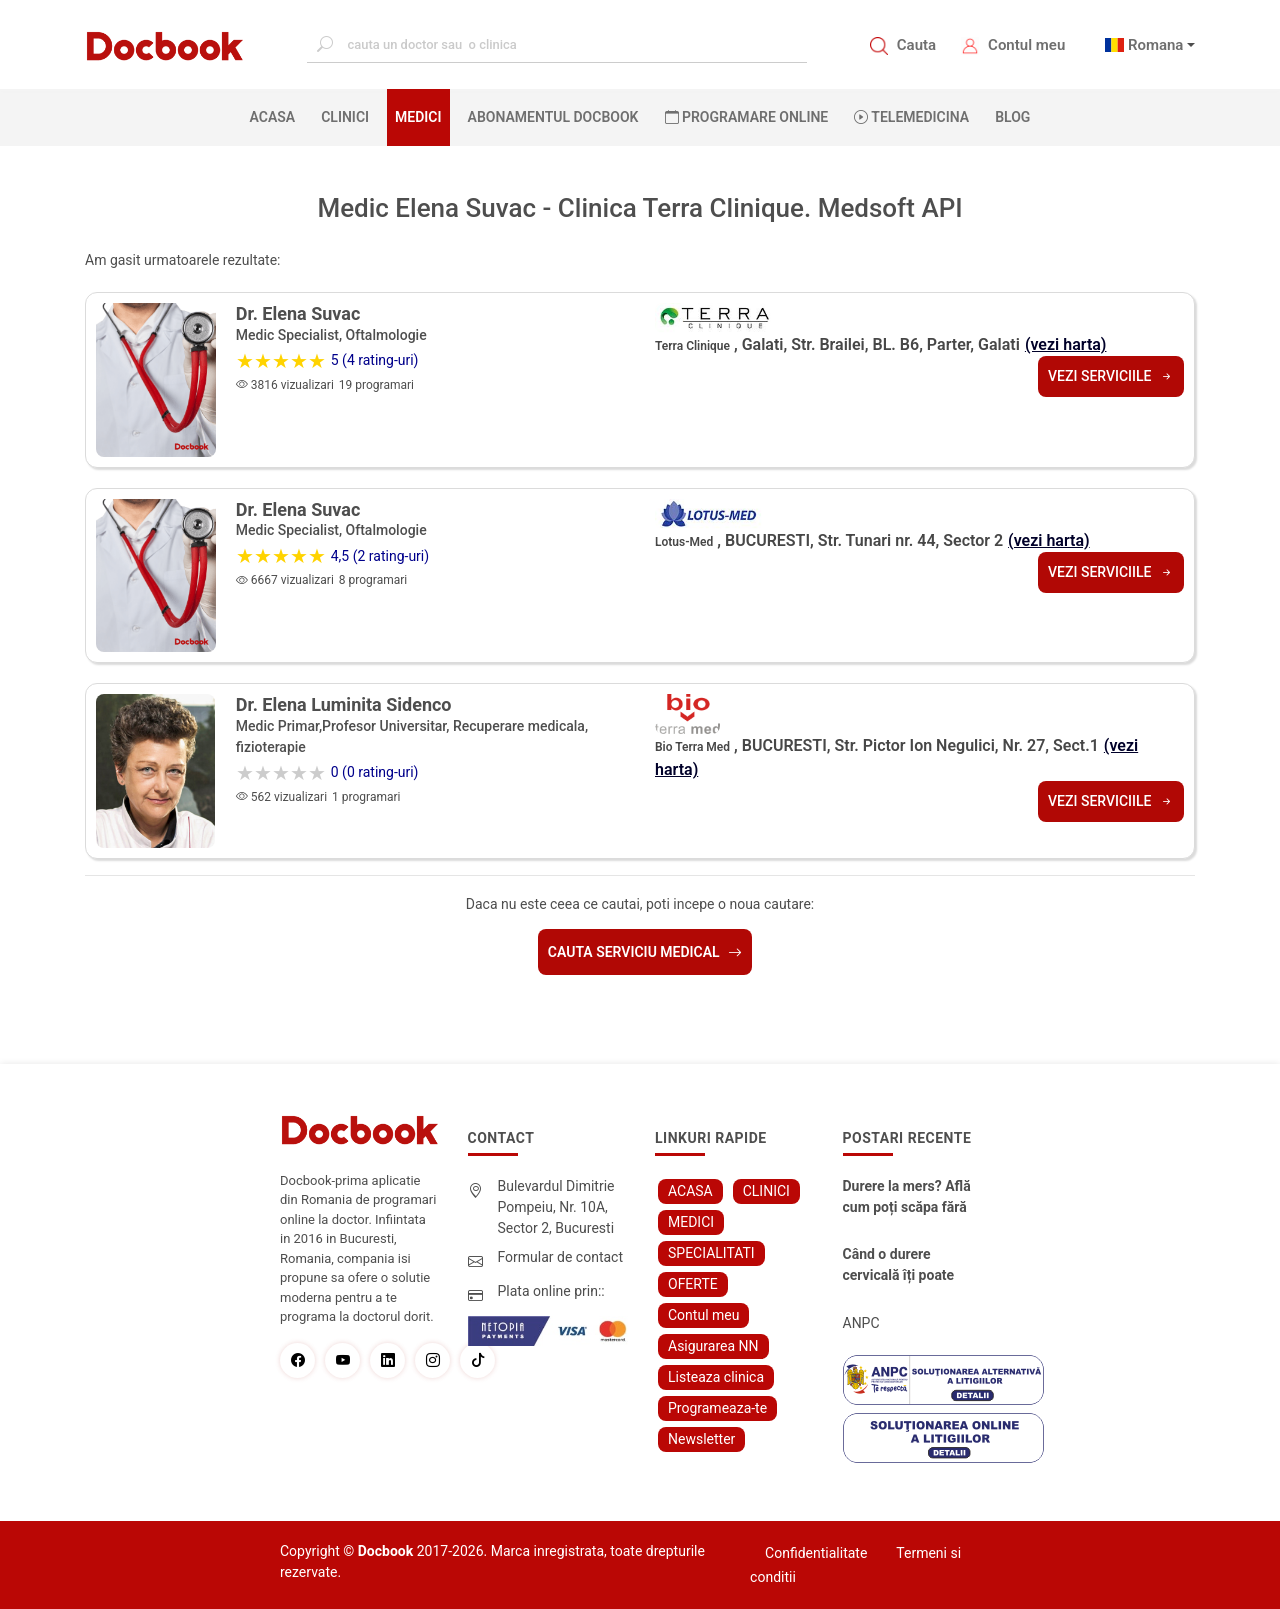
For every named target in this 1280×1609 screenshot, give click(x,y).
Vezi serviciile (1111, 376)
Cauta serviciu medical (645, 952)
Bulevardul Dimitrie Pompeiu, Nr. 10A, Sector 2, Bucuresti (556, 1207)
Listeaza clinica (716, 1377)
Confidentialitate (816, 1553)
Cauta (916, 45)
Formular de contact (561, 1257)
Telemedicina (911, 117)
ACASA (277, 116)
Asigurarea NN (713, 1346)
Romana (1156, 45)
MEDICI (418, 117)
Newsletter (701, 1439)
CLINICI (345, 117)
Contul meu (1026, 45)
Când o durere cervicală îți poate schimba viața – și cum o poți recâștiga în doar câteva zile (907, 1266)
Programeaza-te (717, 1408)
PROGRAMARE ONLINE (747, 117)
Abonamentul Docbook (553, 117)
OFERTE (693, 1284)
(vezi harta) (1066, 344)
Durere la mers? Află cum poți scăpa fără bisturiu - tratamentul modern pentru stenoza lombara (910, 1198)
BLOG (1012, 117)
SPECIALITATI (711, 1253)
